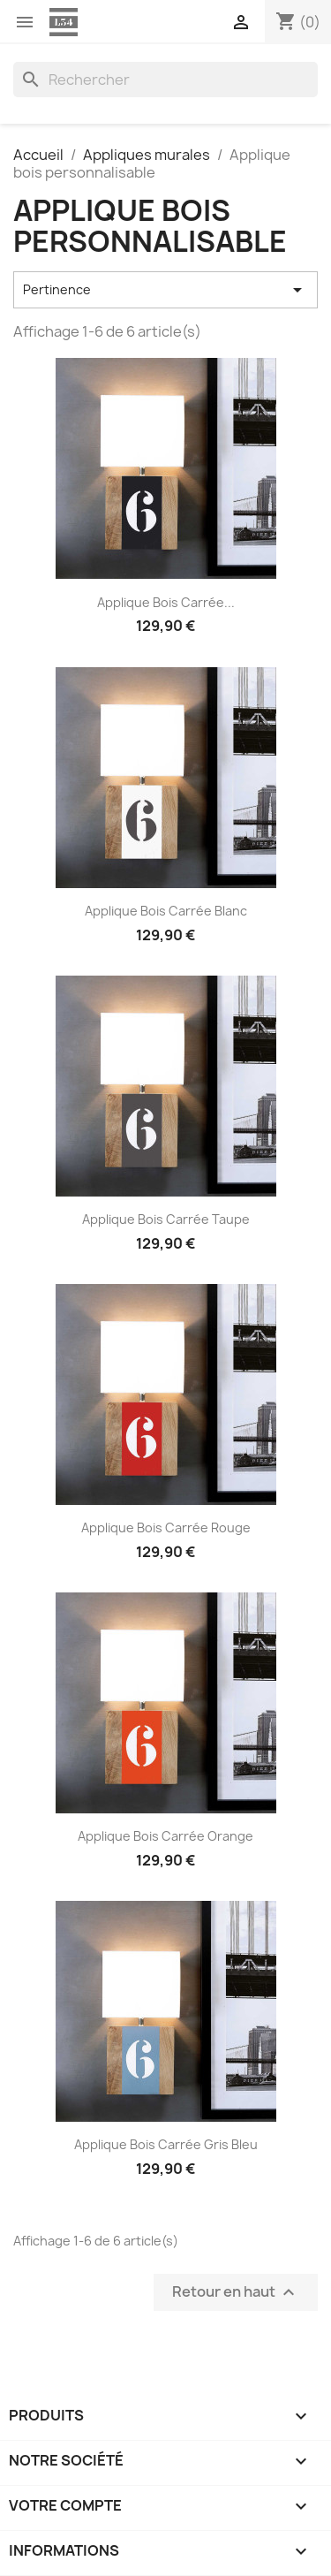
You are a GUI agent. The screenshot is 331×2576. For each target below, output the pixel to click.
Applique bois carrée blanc (166, 910)
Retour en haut (235, 2293)
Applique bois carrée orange (165, 1836)
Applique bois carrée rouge (166, 1527)
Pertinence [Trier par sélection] (165, 289)
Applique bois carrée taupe (166, 1219)
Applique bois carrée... (166, 602)
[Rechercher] (165, 79)
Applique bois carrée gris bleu (166, 2144)
